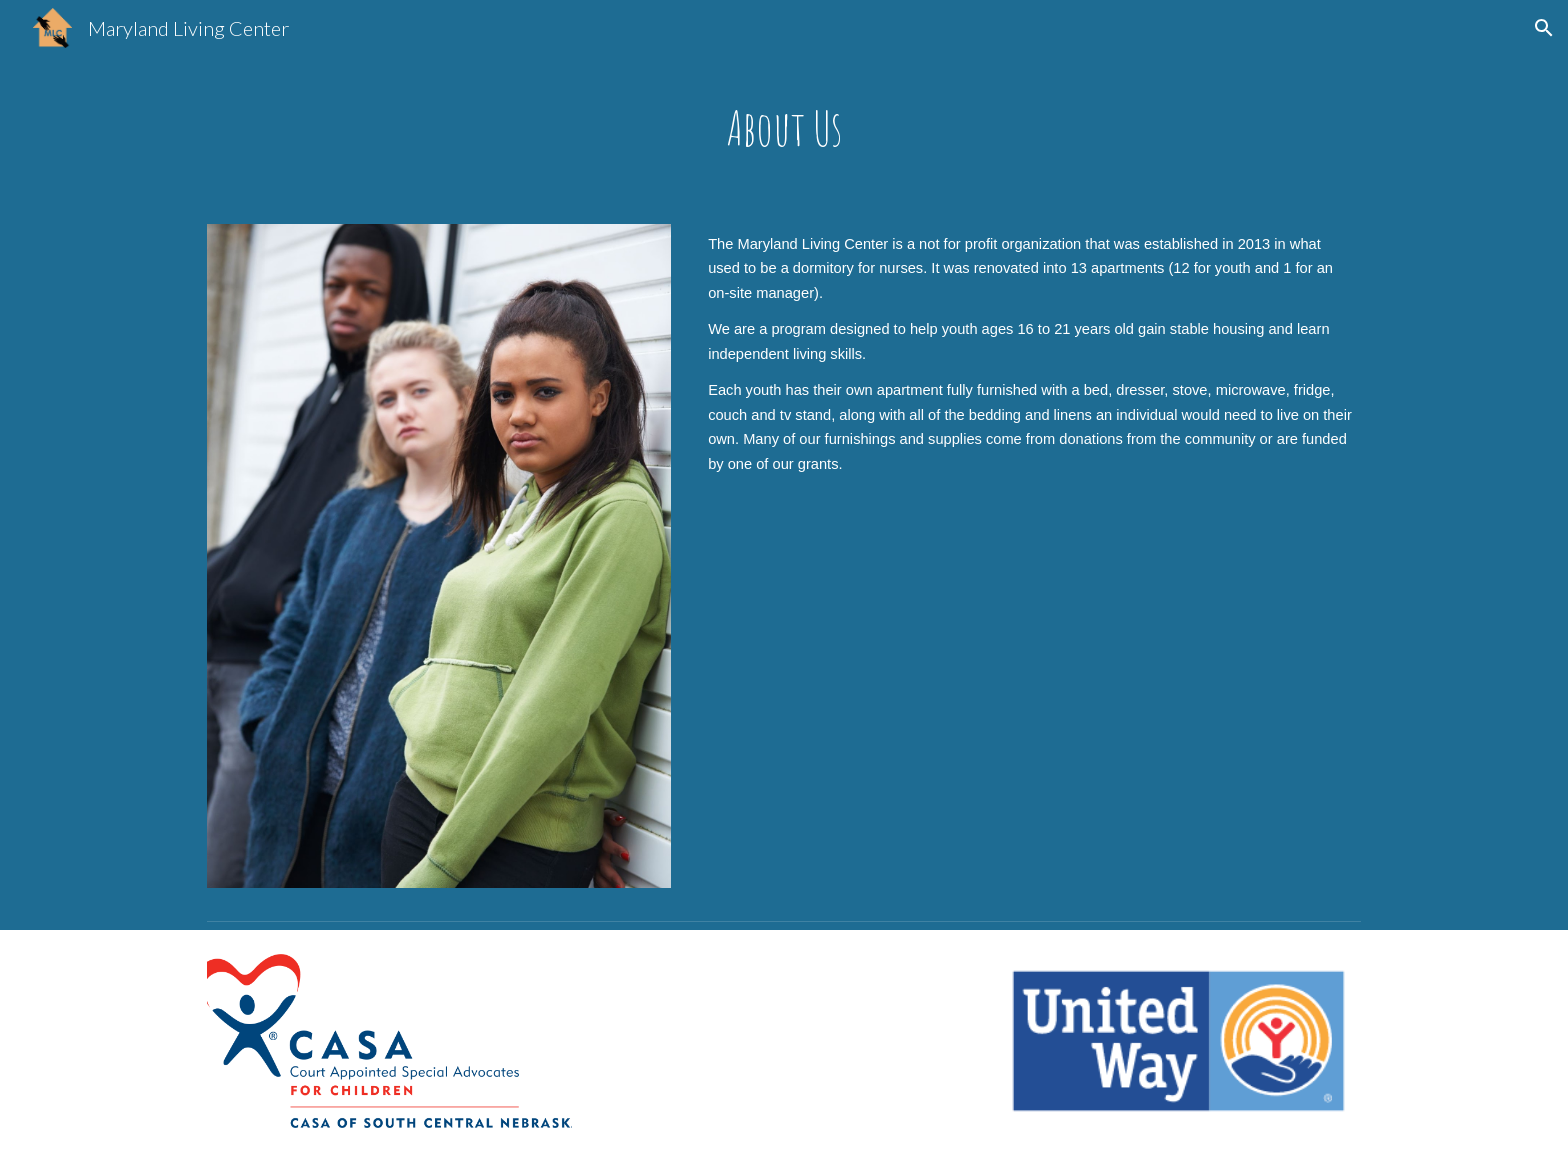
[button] (1544, 28)
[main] (784, 128)
